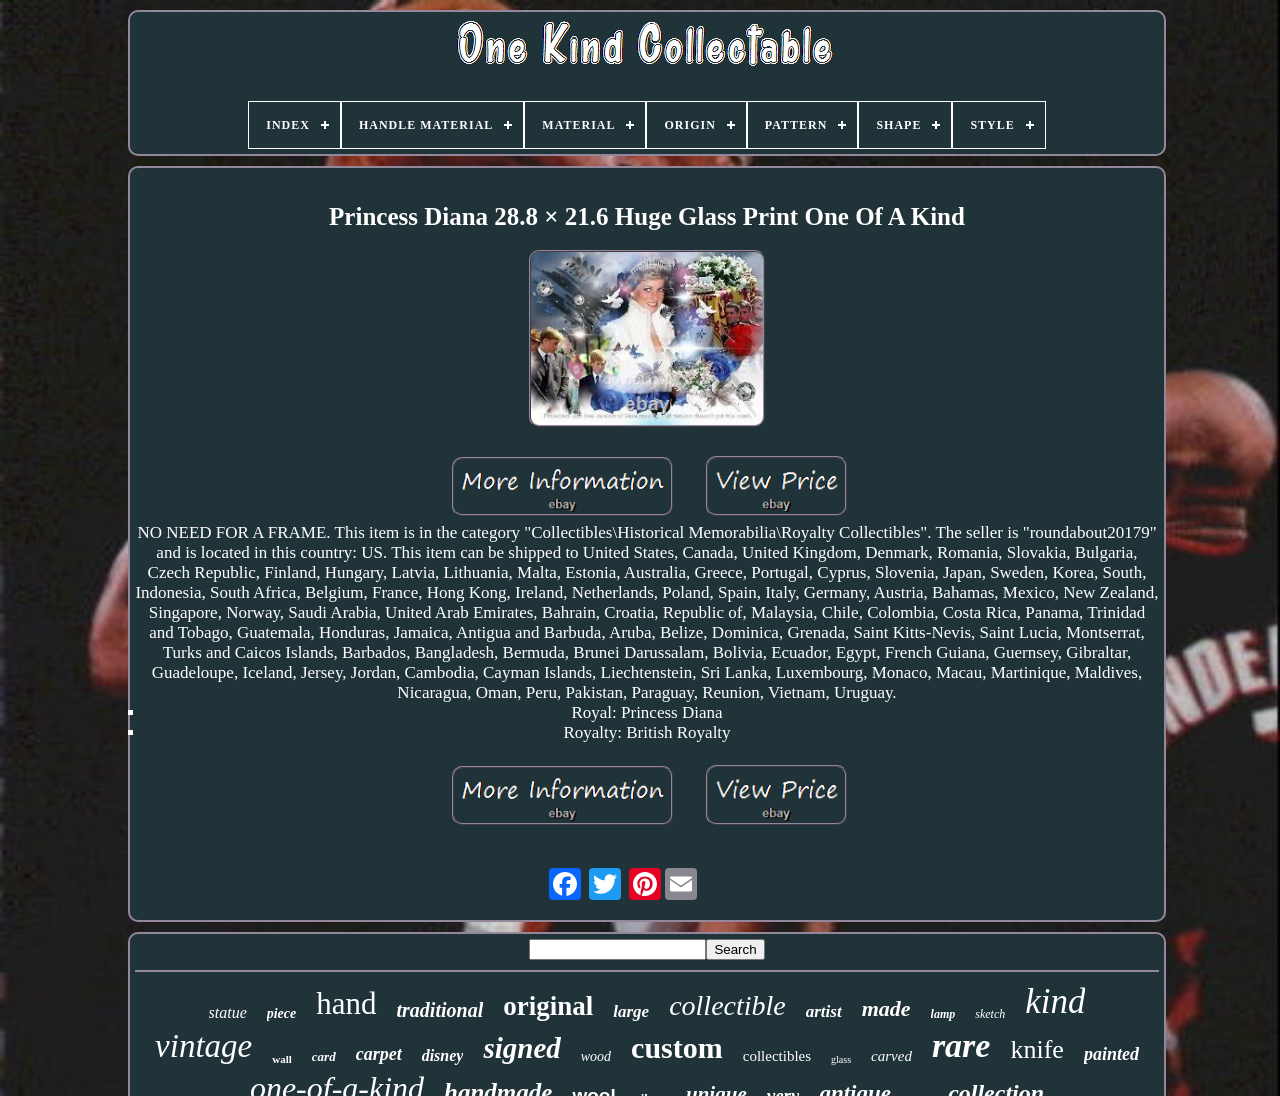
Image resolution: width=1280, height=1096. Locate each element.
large (631, 1011)
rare (961, 1045)
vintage (203, 1046)
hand (346, 1003)
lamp (943, 1014)
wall (282, 1059)
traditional (440, 1010)
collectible (727, 1005)
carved (891, 1056)
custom (677, 1047)
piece (282, 1013)
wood (596, 1056)
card (324, 1056)
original (548, 1006)
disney (443, 1055)
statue (228, 1012)
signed (521, 1048)
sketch (990, 1014)
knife (1036, 1049)
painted (1111, 1054)
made (886, 1008)
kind (1055, 1001)
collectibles (777, 1056)
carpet (379, 1054)
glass (841, 1059)
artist (824, 1011)
